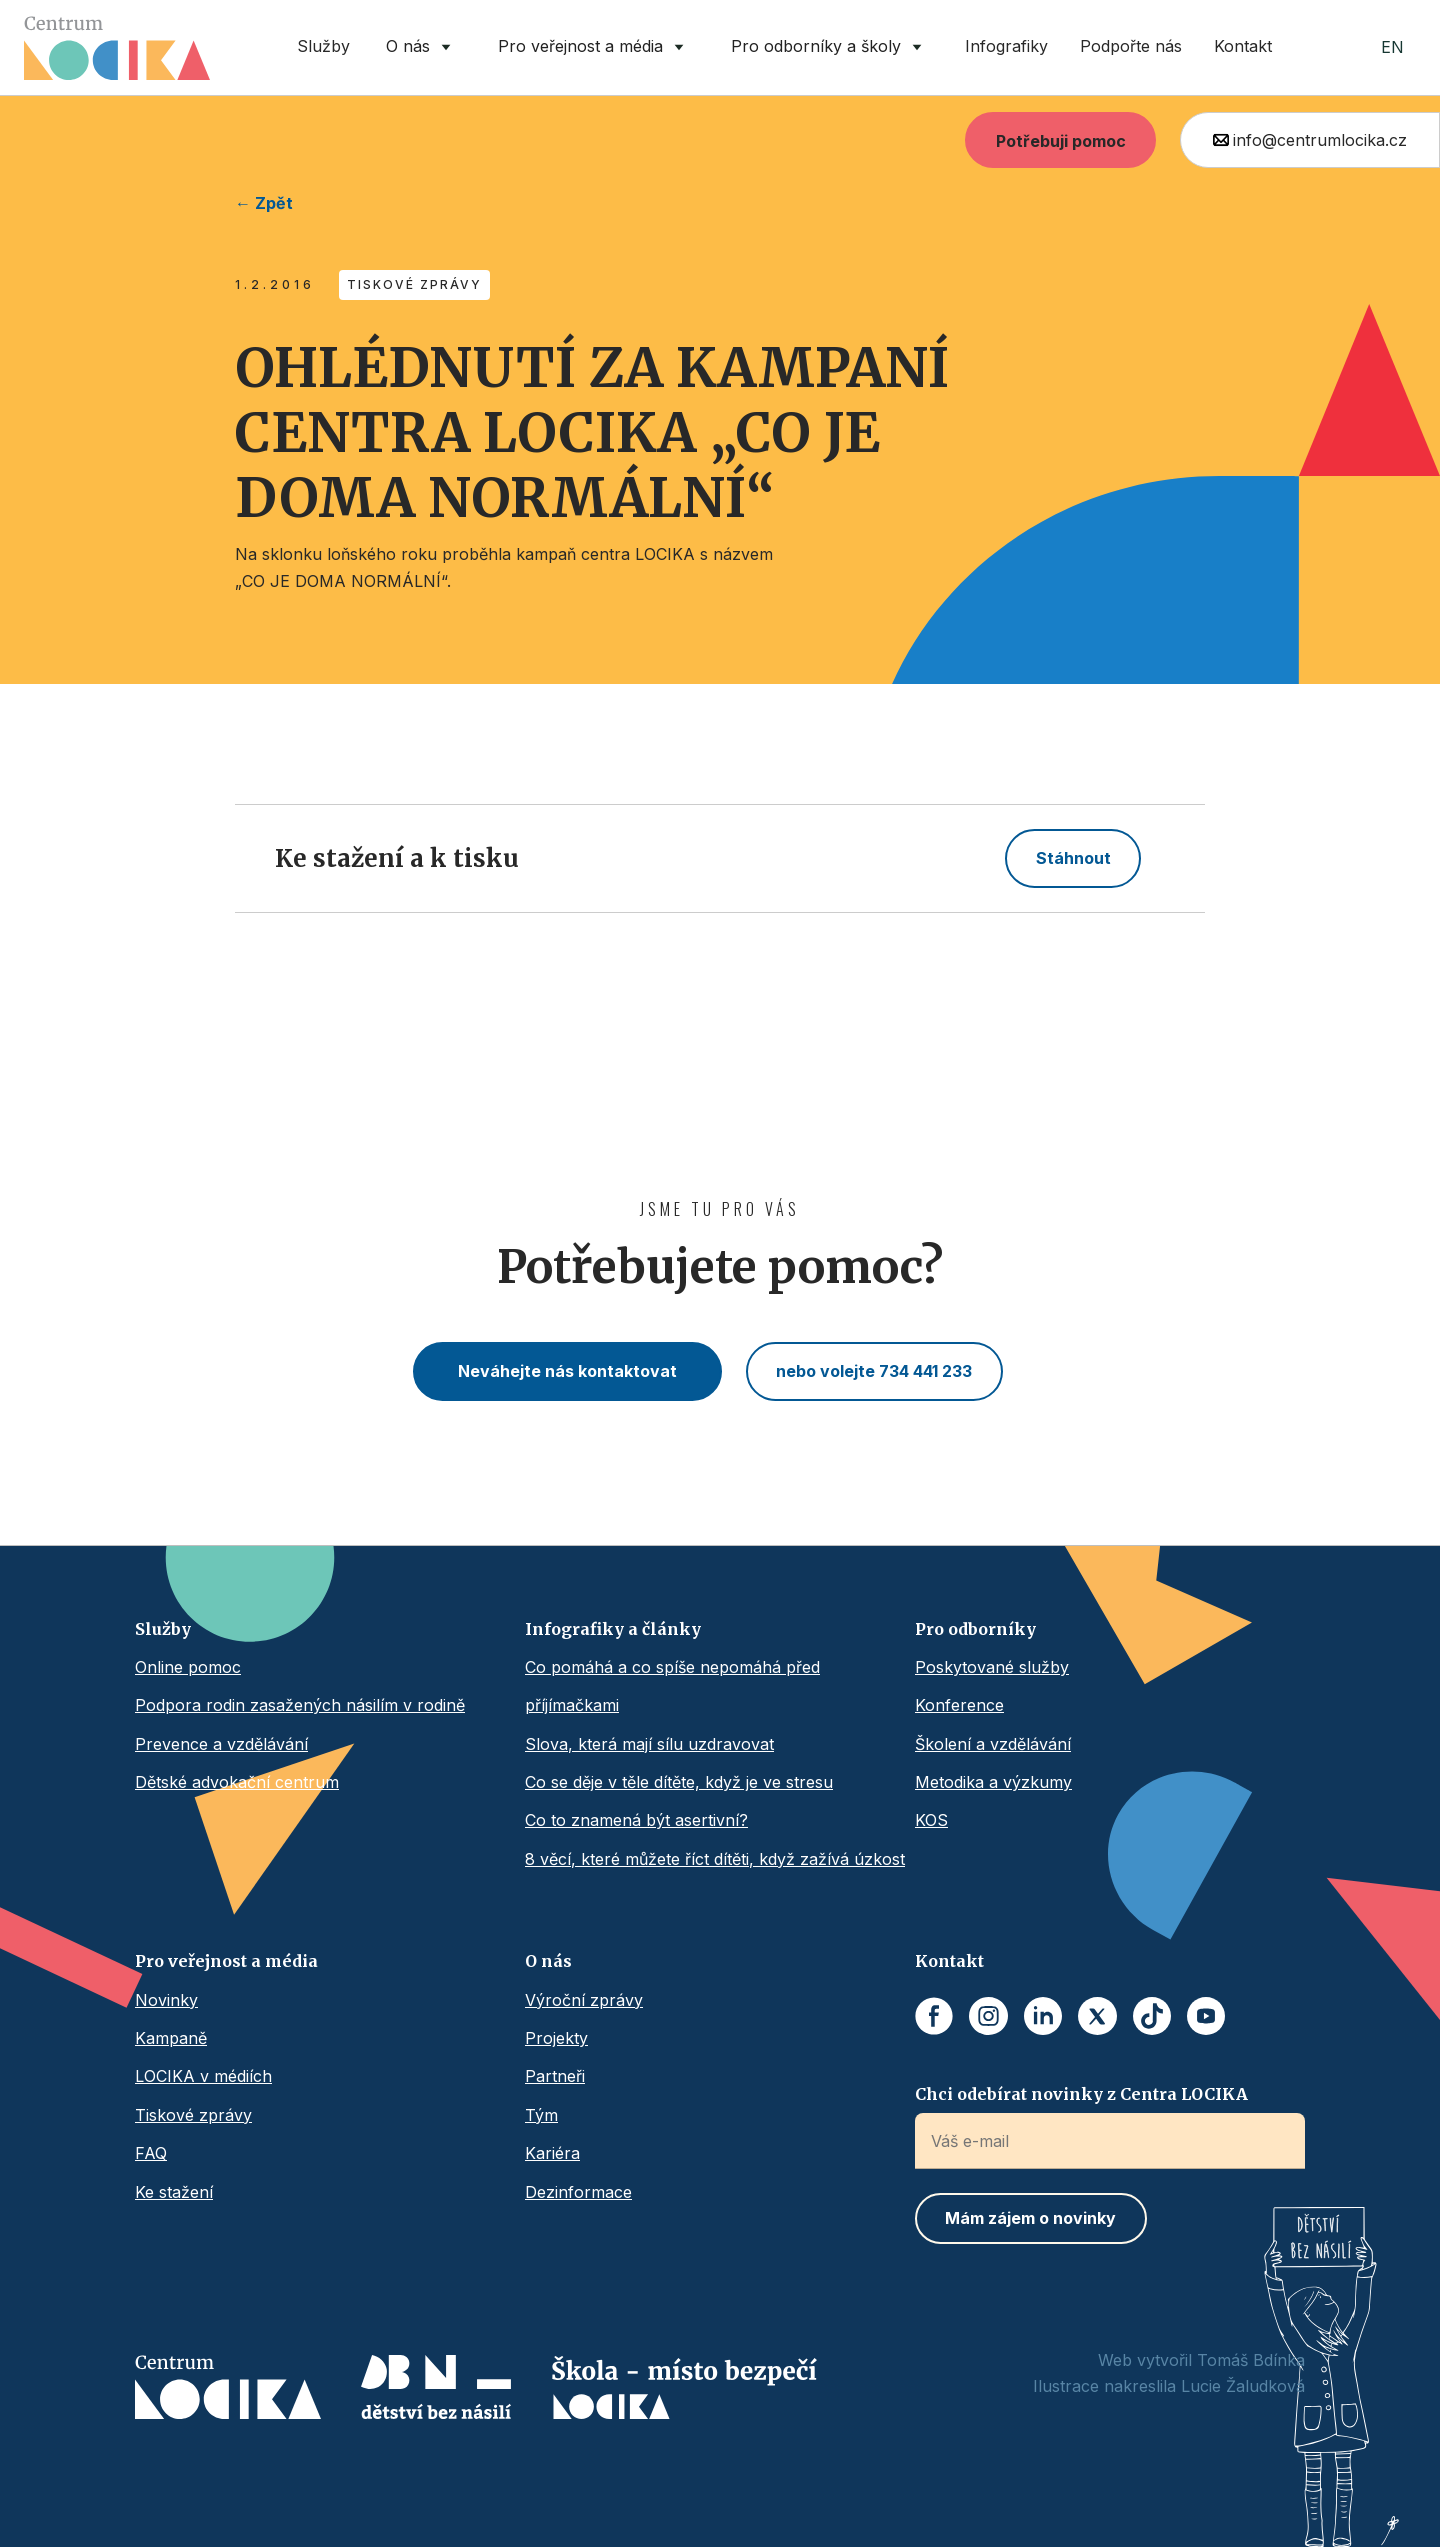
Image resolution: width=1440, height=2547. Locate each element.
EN (1392, 47)
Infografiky (1006, 46)
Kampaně (171, 2038)
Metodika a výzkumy (993, 1782)
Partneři (555, 2076)
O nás (548, 1961)
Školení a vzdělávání (993, 1744)
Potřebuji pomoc (1061, 141)
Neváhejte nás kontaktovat (567, 1371)
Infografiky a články (613, 1629)
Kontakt (1243, 46)
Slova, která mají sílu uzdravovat (649, 1744)
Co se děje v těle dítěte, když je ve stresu (679, 1782)
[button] (422, 47)
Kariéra (552, 2153)
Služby (323, 46)
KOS (931, 1820)
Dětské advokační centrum (237, 1782)
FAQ (151, 2153)
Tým (541, 2115)
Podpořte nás (1131, 46)
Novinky (166, 2000)
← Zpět (264, 203)
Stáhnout (1073, 858)
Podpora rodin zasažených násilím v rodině (300, 1705)
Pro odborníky (975, 1629)
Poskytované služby (992, 1667)
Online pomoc (188, 1667)
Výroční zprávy (584, 2000)
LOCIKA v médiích (203, 2076)
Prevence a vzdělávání (221, 1744)
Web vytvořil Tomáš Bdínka (1201, 2360)
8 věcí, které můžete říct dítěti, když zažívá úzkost (715, 1859)
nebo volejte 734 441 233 (874, 1371)
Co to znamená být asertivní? (636, 1820)
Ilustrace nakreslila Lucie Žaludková (1169, 2386)
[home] (117, 48)
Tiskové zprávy (193, 2115)
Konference (959, 1705)
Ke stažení (174, 2192)
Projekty (556, 2038)
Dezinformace (578, 2192)
